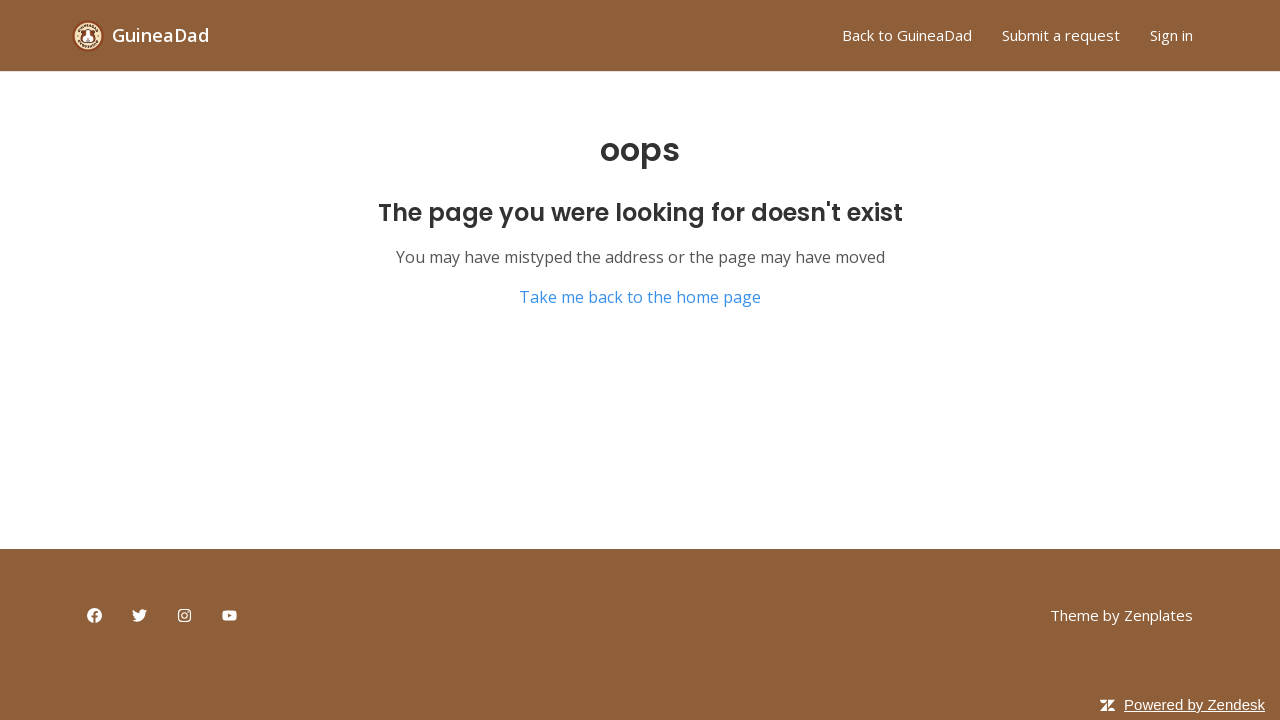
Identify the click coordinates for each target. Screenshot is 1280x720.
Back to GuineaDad (907, 35)
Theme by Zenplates (1121, 614)
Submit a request (1061, 35)
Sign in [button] (1171, 35)
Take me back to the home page (640, 297)
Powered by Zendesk (1194, 704)
